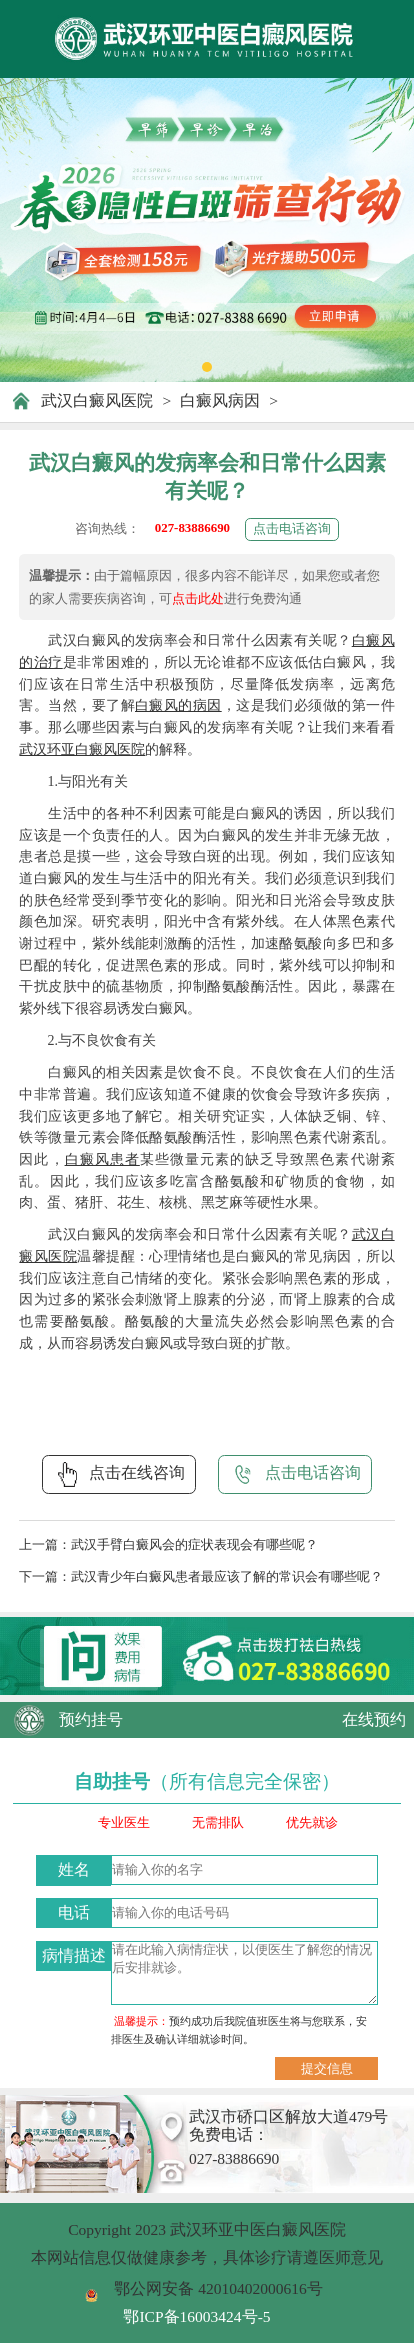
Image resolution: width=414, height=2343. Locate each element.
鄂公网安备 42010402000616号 (218, 2288)
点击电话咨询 (292, 528)
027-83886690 (192, 527)
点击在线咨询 (119, 1474)
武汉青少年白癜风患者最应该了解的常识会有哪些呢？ (227, 1576)
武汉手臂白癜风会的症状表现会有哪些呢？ (194, 1544)
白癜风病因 (220, 400)
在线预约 (374, 1719)
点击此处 (198, 598)
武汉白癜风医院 (97, 400)
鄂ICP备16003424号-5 (196, 2316)
